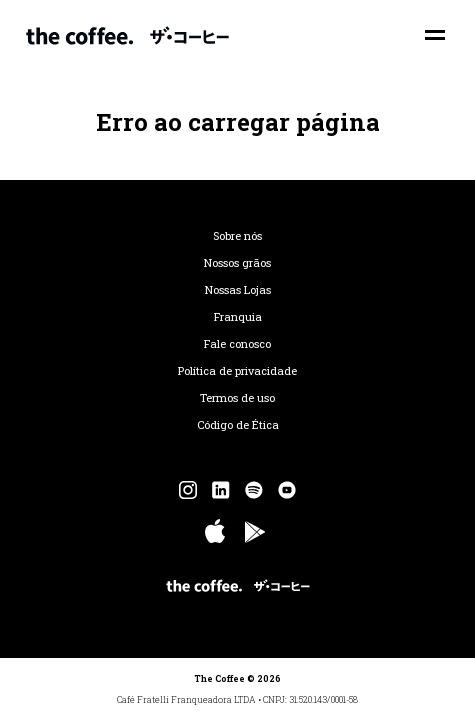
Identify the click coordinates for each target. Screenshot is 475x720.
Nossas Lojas (238, 290)
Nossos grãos (237, 263)
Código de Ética (238, 425)
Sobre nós (237, 236)
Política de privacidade (237, 371)
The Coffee (127, 35)
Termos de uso (237, 398)
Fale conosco (237, 344)
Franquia (238, 317)
